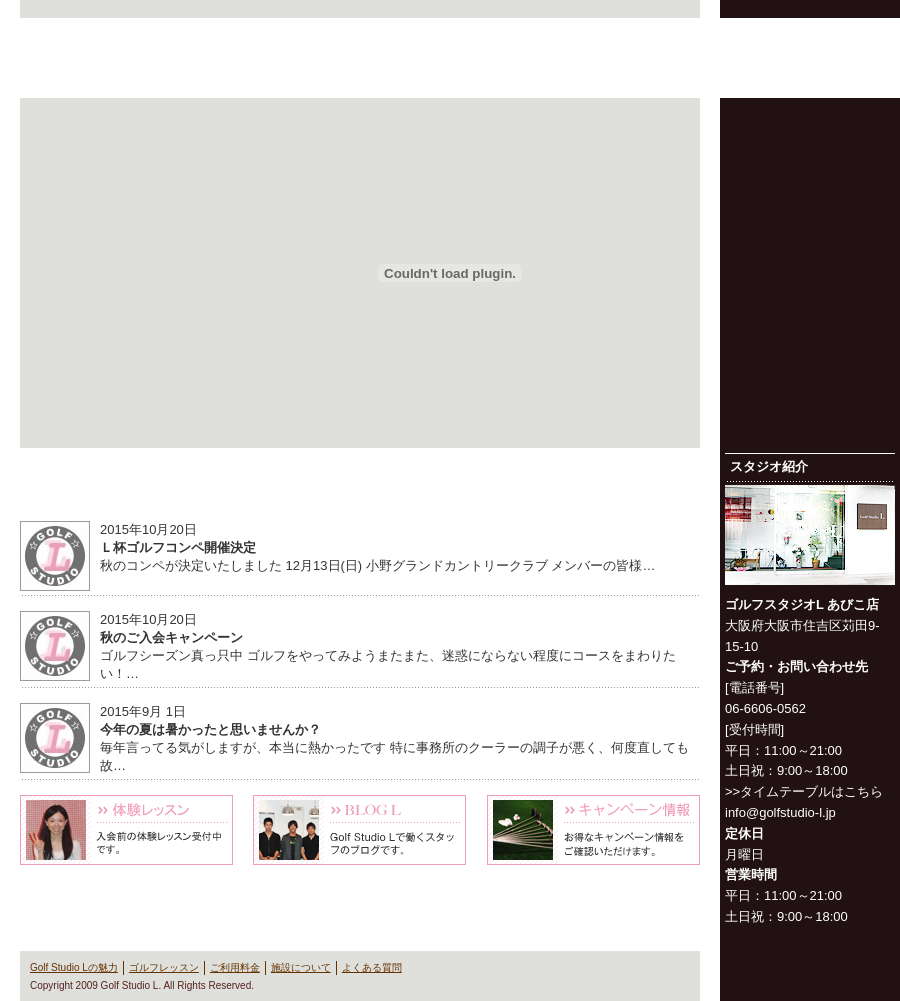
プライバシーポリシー (770, 34)
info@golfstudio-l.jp (780, 812)
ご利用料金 (630, 74)
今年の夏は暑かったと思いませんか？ (210, 729)
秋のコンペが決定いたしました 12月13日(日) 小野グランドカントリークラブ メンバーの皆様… (377, 565)
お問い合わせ (866, 34)
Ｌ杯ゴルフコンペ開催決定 (178, 547)
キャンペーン (593, 830)
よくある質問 (846, 74)
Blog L (359, 830)
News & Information (360, 488)
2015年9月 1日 (143, 711)
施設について (738, 74)
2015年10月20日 (148, 529)
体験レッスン (126, 830)
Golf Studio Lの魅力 (415, 74)
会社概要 (675, 34)
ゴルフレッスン (522, 74)
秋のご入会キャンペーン (171, 637)
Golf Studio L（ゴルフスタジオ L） (130, 58)
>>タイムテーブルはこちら (804, 791)
